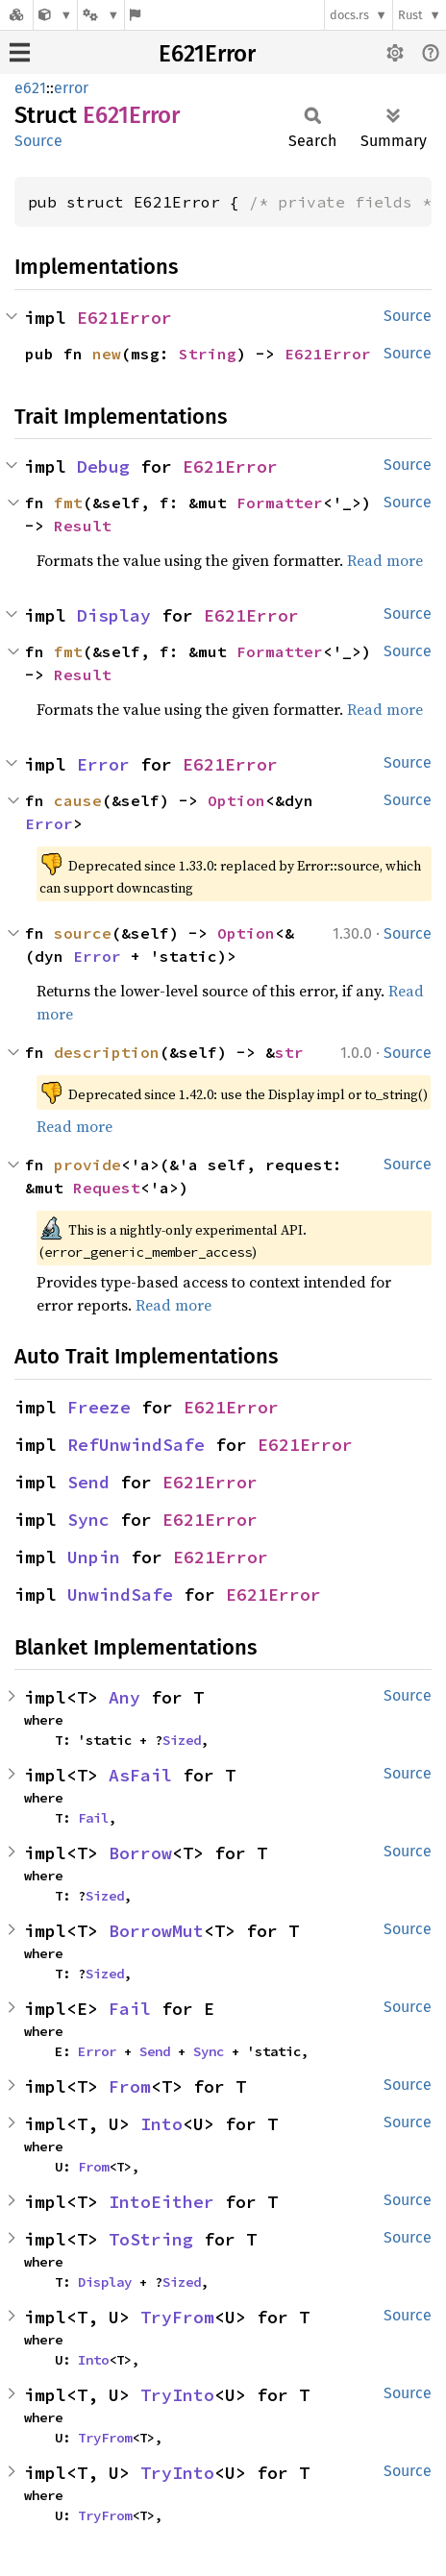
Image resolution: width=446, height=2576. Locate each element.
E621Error (207, 53)
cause (78, 800)
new (106, 353)
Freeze (99, 1407)
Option (236, 800)
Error (103, 764)
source (83, 933)
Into (161, 2124)
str (289, 1052)
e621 (30, 88)
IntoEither (161, 2202)
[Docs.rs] (16, 15)
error (71, 88)
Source (38, 141)
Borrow (140, 1853)
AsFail (140, 1775)
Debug (103, 466)
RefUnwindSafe (136, 1445)
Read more (385, 560)
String (207, 353)
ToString (151, 2239)
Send (88, 1482)
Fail (93, 1818)
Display (114, 615)
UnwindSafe (120, 1594)
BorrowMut (156, 1931)
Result (83, 525)
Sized (181, 1740)
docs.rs (349, 15)
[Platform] (101, 15)
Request (106, 1187)
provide (87, 1164)
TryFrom (177, 2317)
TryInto (177, 2395)
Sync (88, 1520)
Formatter (279, 502)
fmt (68, 502)
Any (124, 1697)
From (130, 2086)
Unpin (93, 1557)
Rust (410, 15)
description (107, 1052)
